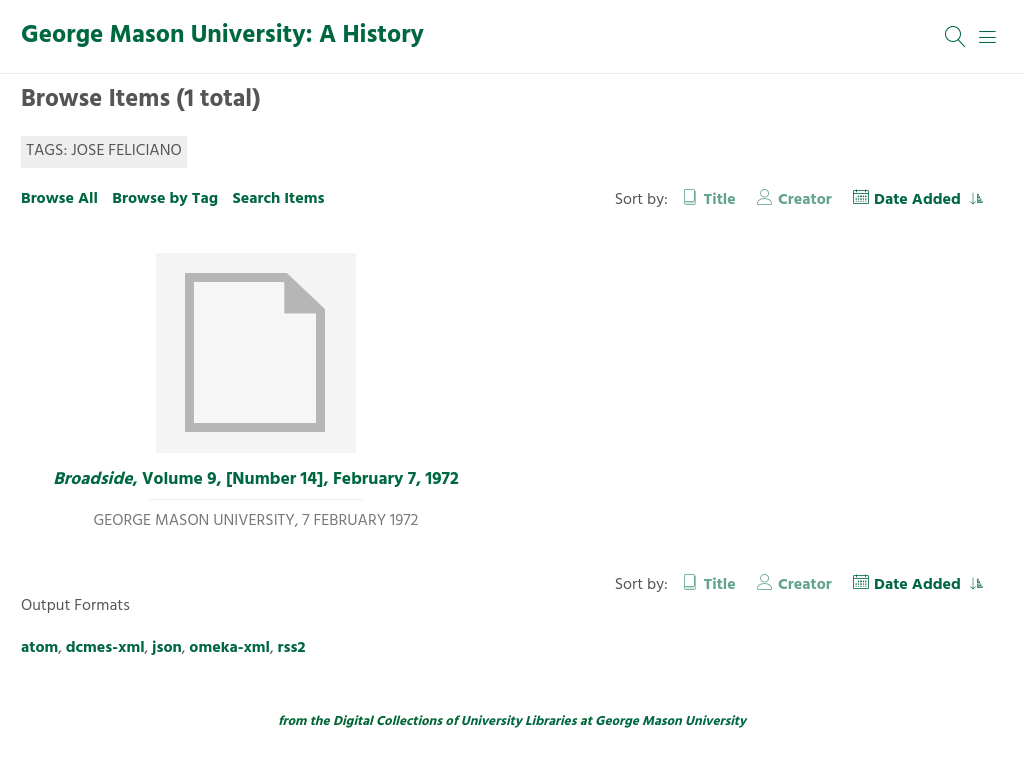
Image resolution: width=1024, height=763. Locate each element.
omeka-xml (229, 648)
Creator (805, 200)
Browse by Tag (165, 199)
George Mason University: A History (222, 36)
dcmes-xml (105, 648)
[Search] (956, 37)
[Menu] (988, 37)
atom (39, 648)
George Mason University (670, 721)
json (167, 648)
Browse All (59, 199)
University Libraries (519, 721)
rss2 (292, 648)
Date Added (919, 200)
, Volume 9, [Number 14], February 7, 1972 (255, 480)
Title (720, 200)
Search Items (278, 199)
